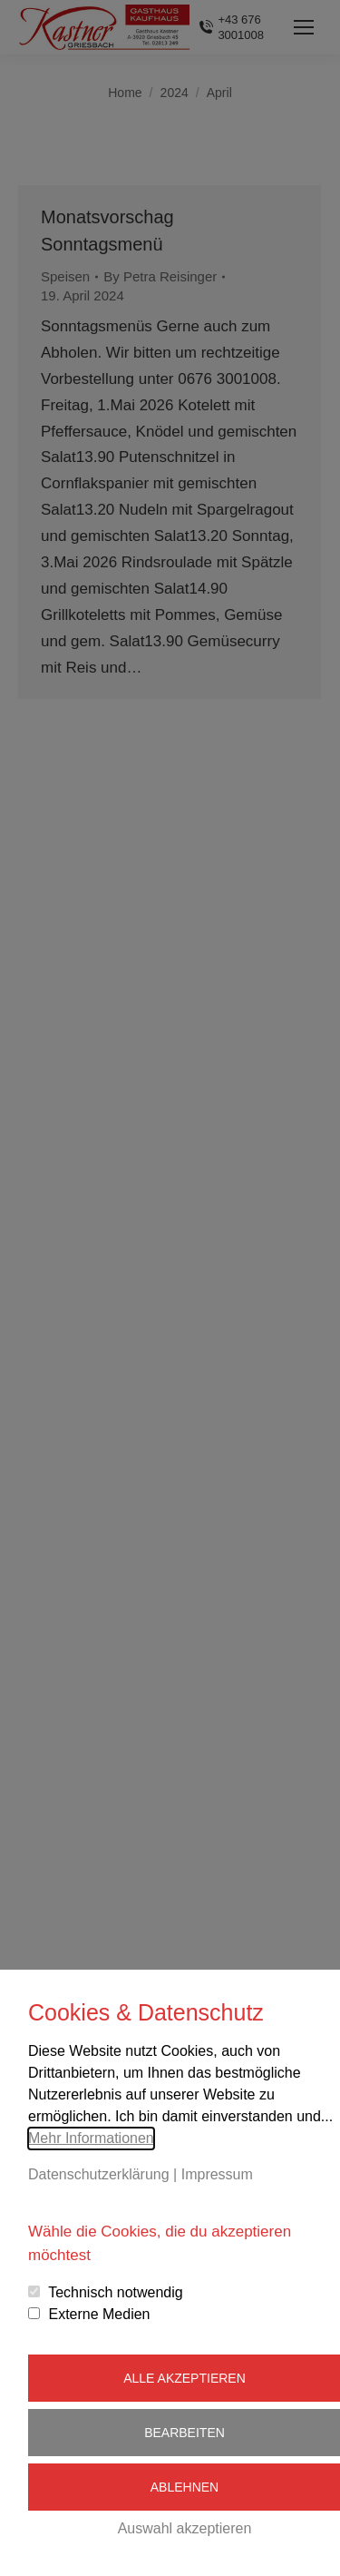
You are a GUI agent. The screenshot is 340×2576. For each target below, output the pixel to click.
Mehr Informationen (91, 2138)
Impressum (217, 2174)
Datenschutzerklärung (99, 2174)
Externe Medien (99, 2314)
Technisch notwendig (115, 2292)
